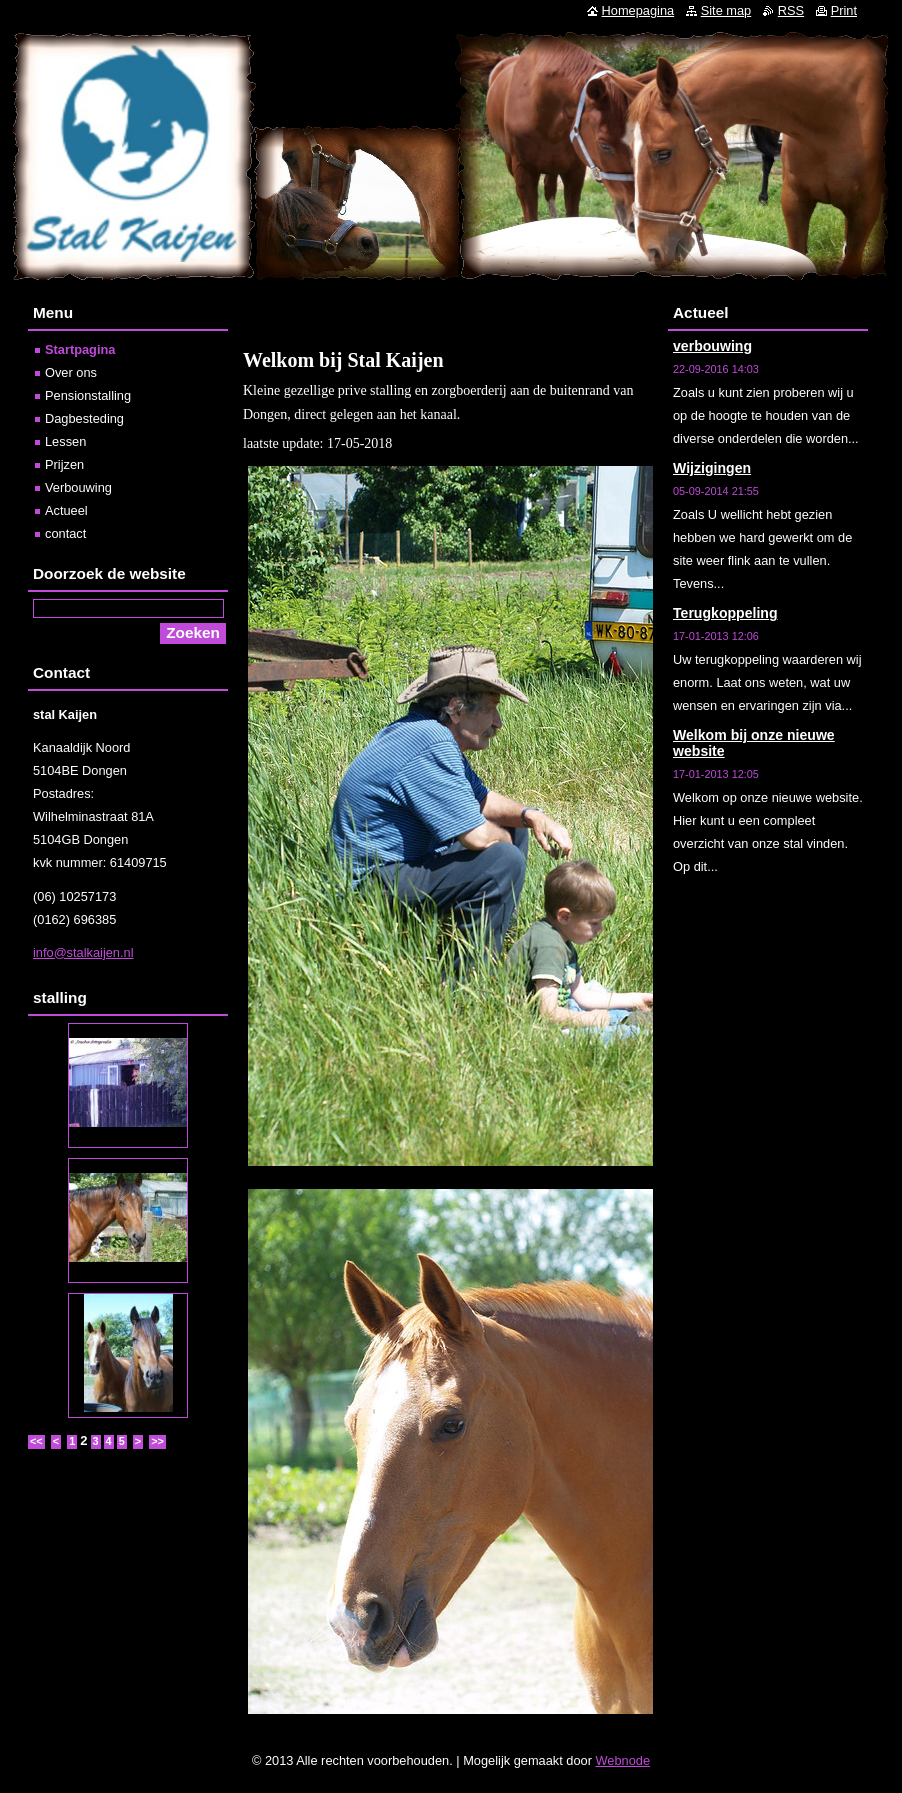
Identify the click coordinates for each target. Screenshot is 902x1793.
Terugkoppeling (725, 613)
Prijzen (64, 464)
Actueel (66, 510)
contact (65, 533)
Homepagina (638, 10)
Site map (726, 10)
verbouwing (712, 346)
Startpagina (80, 349)
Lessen (65, 441)
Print (844, 10)
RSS (791, 10)
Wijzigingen (712, 468)
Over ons (71, 372)
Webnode (623, 1760)
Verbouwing (78, 487)
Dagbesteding (84, 418)
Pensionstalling (88, 395)
